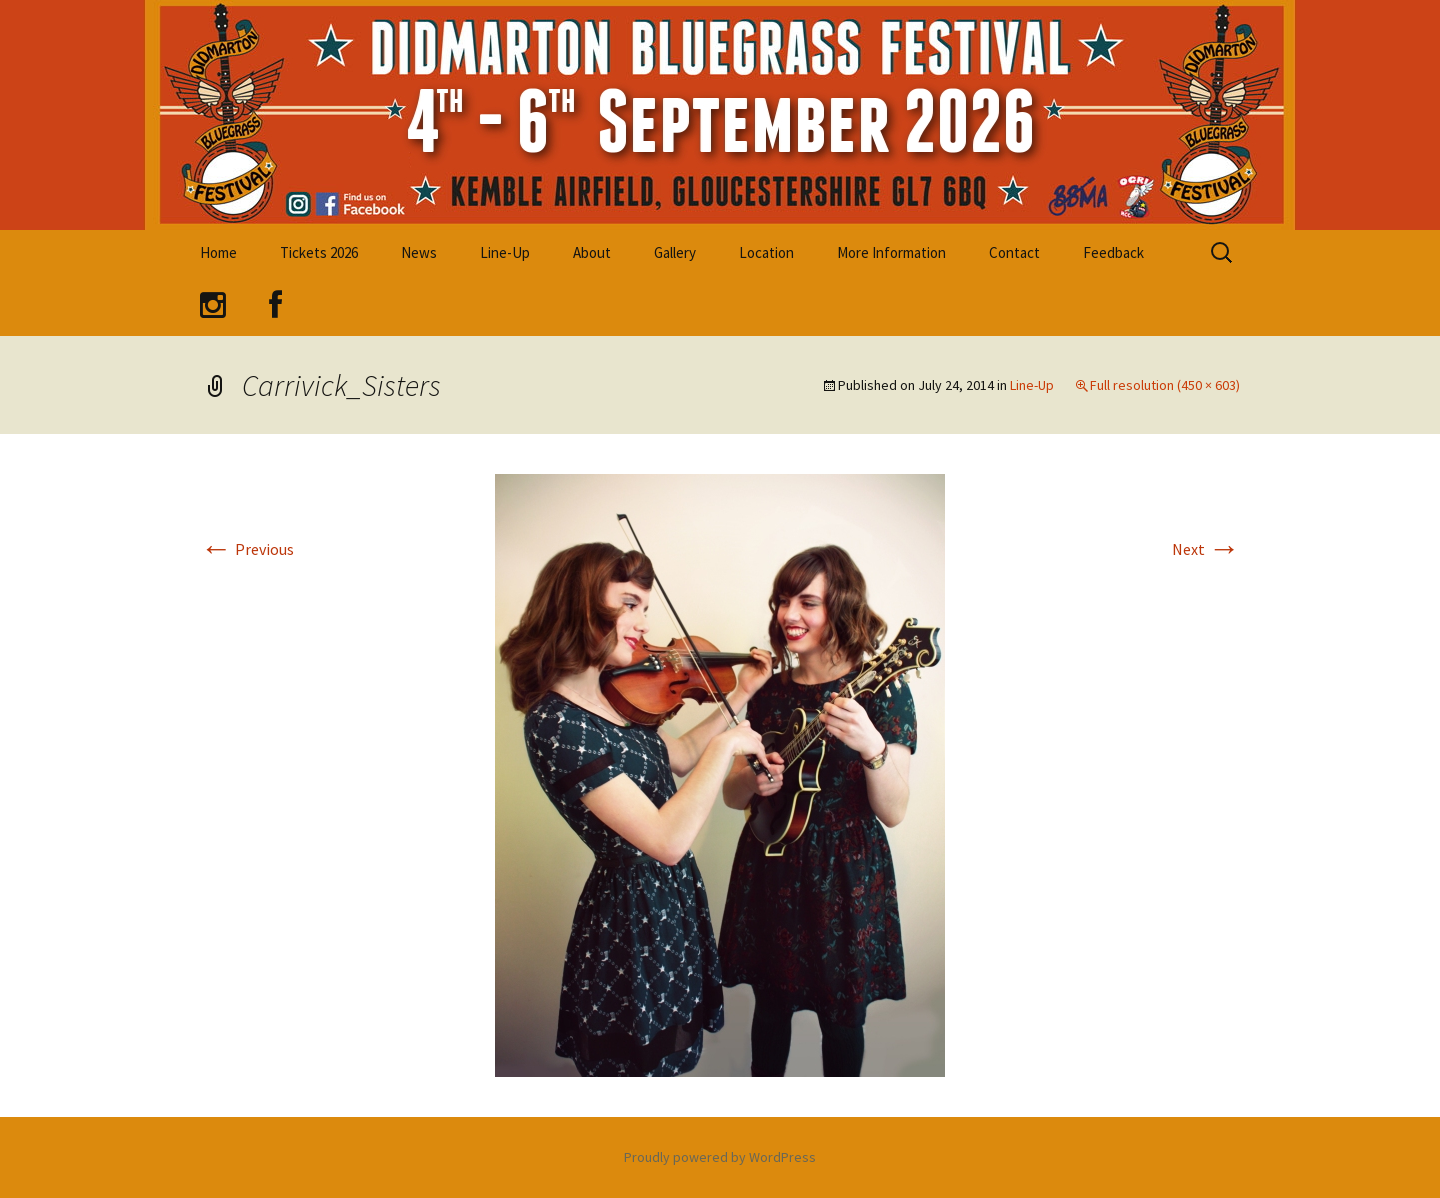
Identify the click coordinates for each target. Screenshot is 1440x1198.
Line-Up (505, 252)
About (592, 252)
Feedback (1113, 252)
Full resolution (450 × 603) (1165, 385)
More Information (891, 252)
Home (218, 252)
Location (766, 252)
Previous (247, 549)
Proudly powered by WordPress (720, 1157)
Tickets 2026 (319, 252)
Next (1206, 549)
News (419, 252)
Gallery (675, 252)
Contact (1014, 252)
